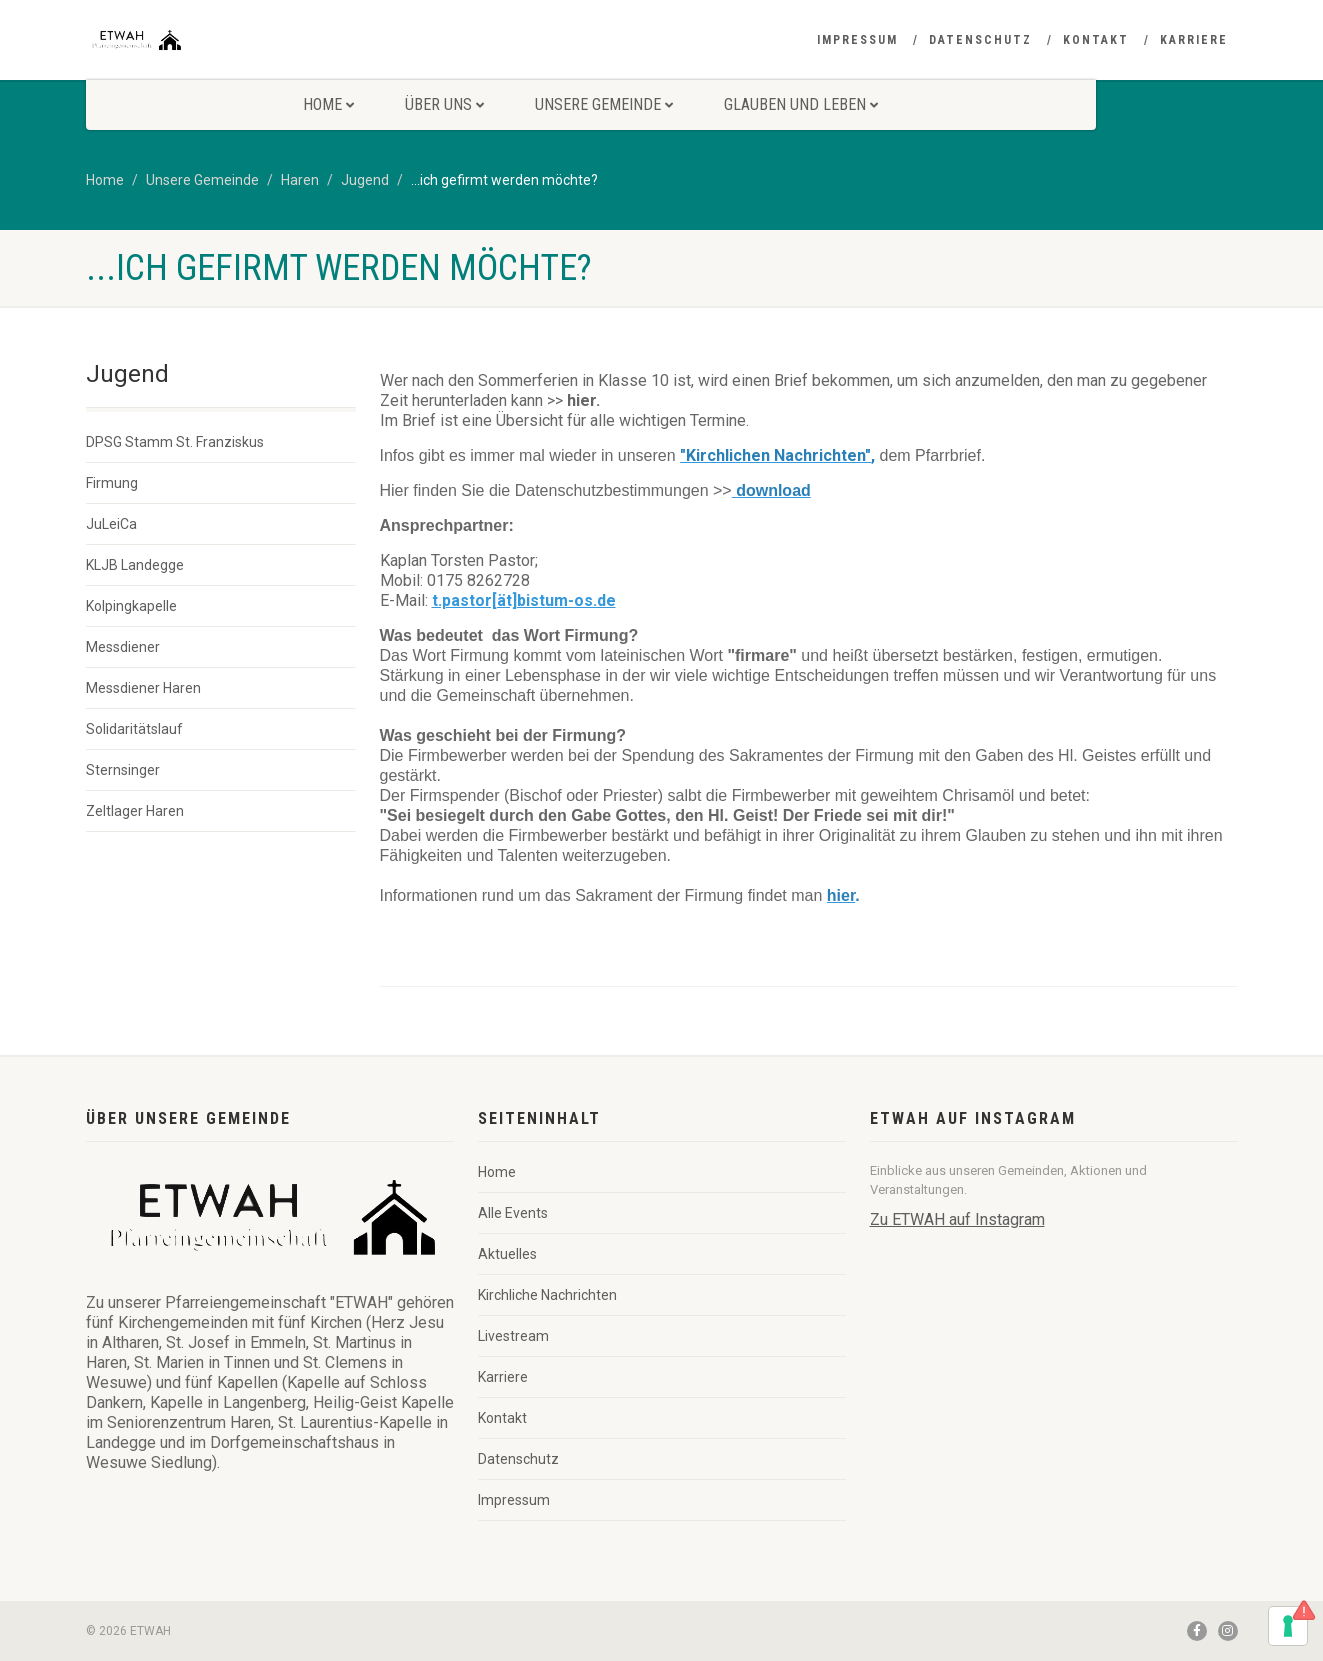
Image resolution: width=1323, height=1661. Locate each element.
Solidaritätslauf (134, 729)
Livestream (513, 1336)
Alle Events (513, 1213)
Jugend (365, 180)
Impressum (857, 40)
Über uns (444, 104)
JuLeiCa (111, 524)
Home (328, 104)
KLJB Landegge (135, 565)
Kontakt (1096, 40)
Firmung (112, 483)
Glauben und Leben (801, 104)
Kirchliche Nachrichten (547, 1295)
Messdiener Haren (143, 688)
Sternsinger (123, 770)
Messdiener (123, 647)
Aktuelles (507, 1254)
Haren (300, 180)
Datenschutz (980, 40)
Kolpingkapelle (131, 606)
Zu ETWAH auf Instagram (957, 1219)
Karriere (1194, 40)
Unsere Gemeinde (604, 104)
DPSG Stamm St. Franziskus (175, 442)
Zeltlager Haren (135, 811)
